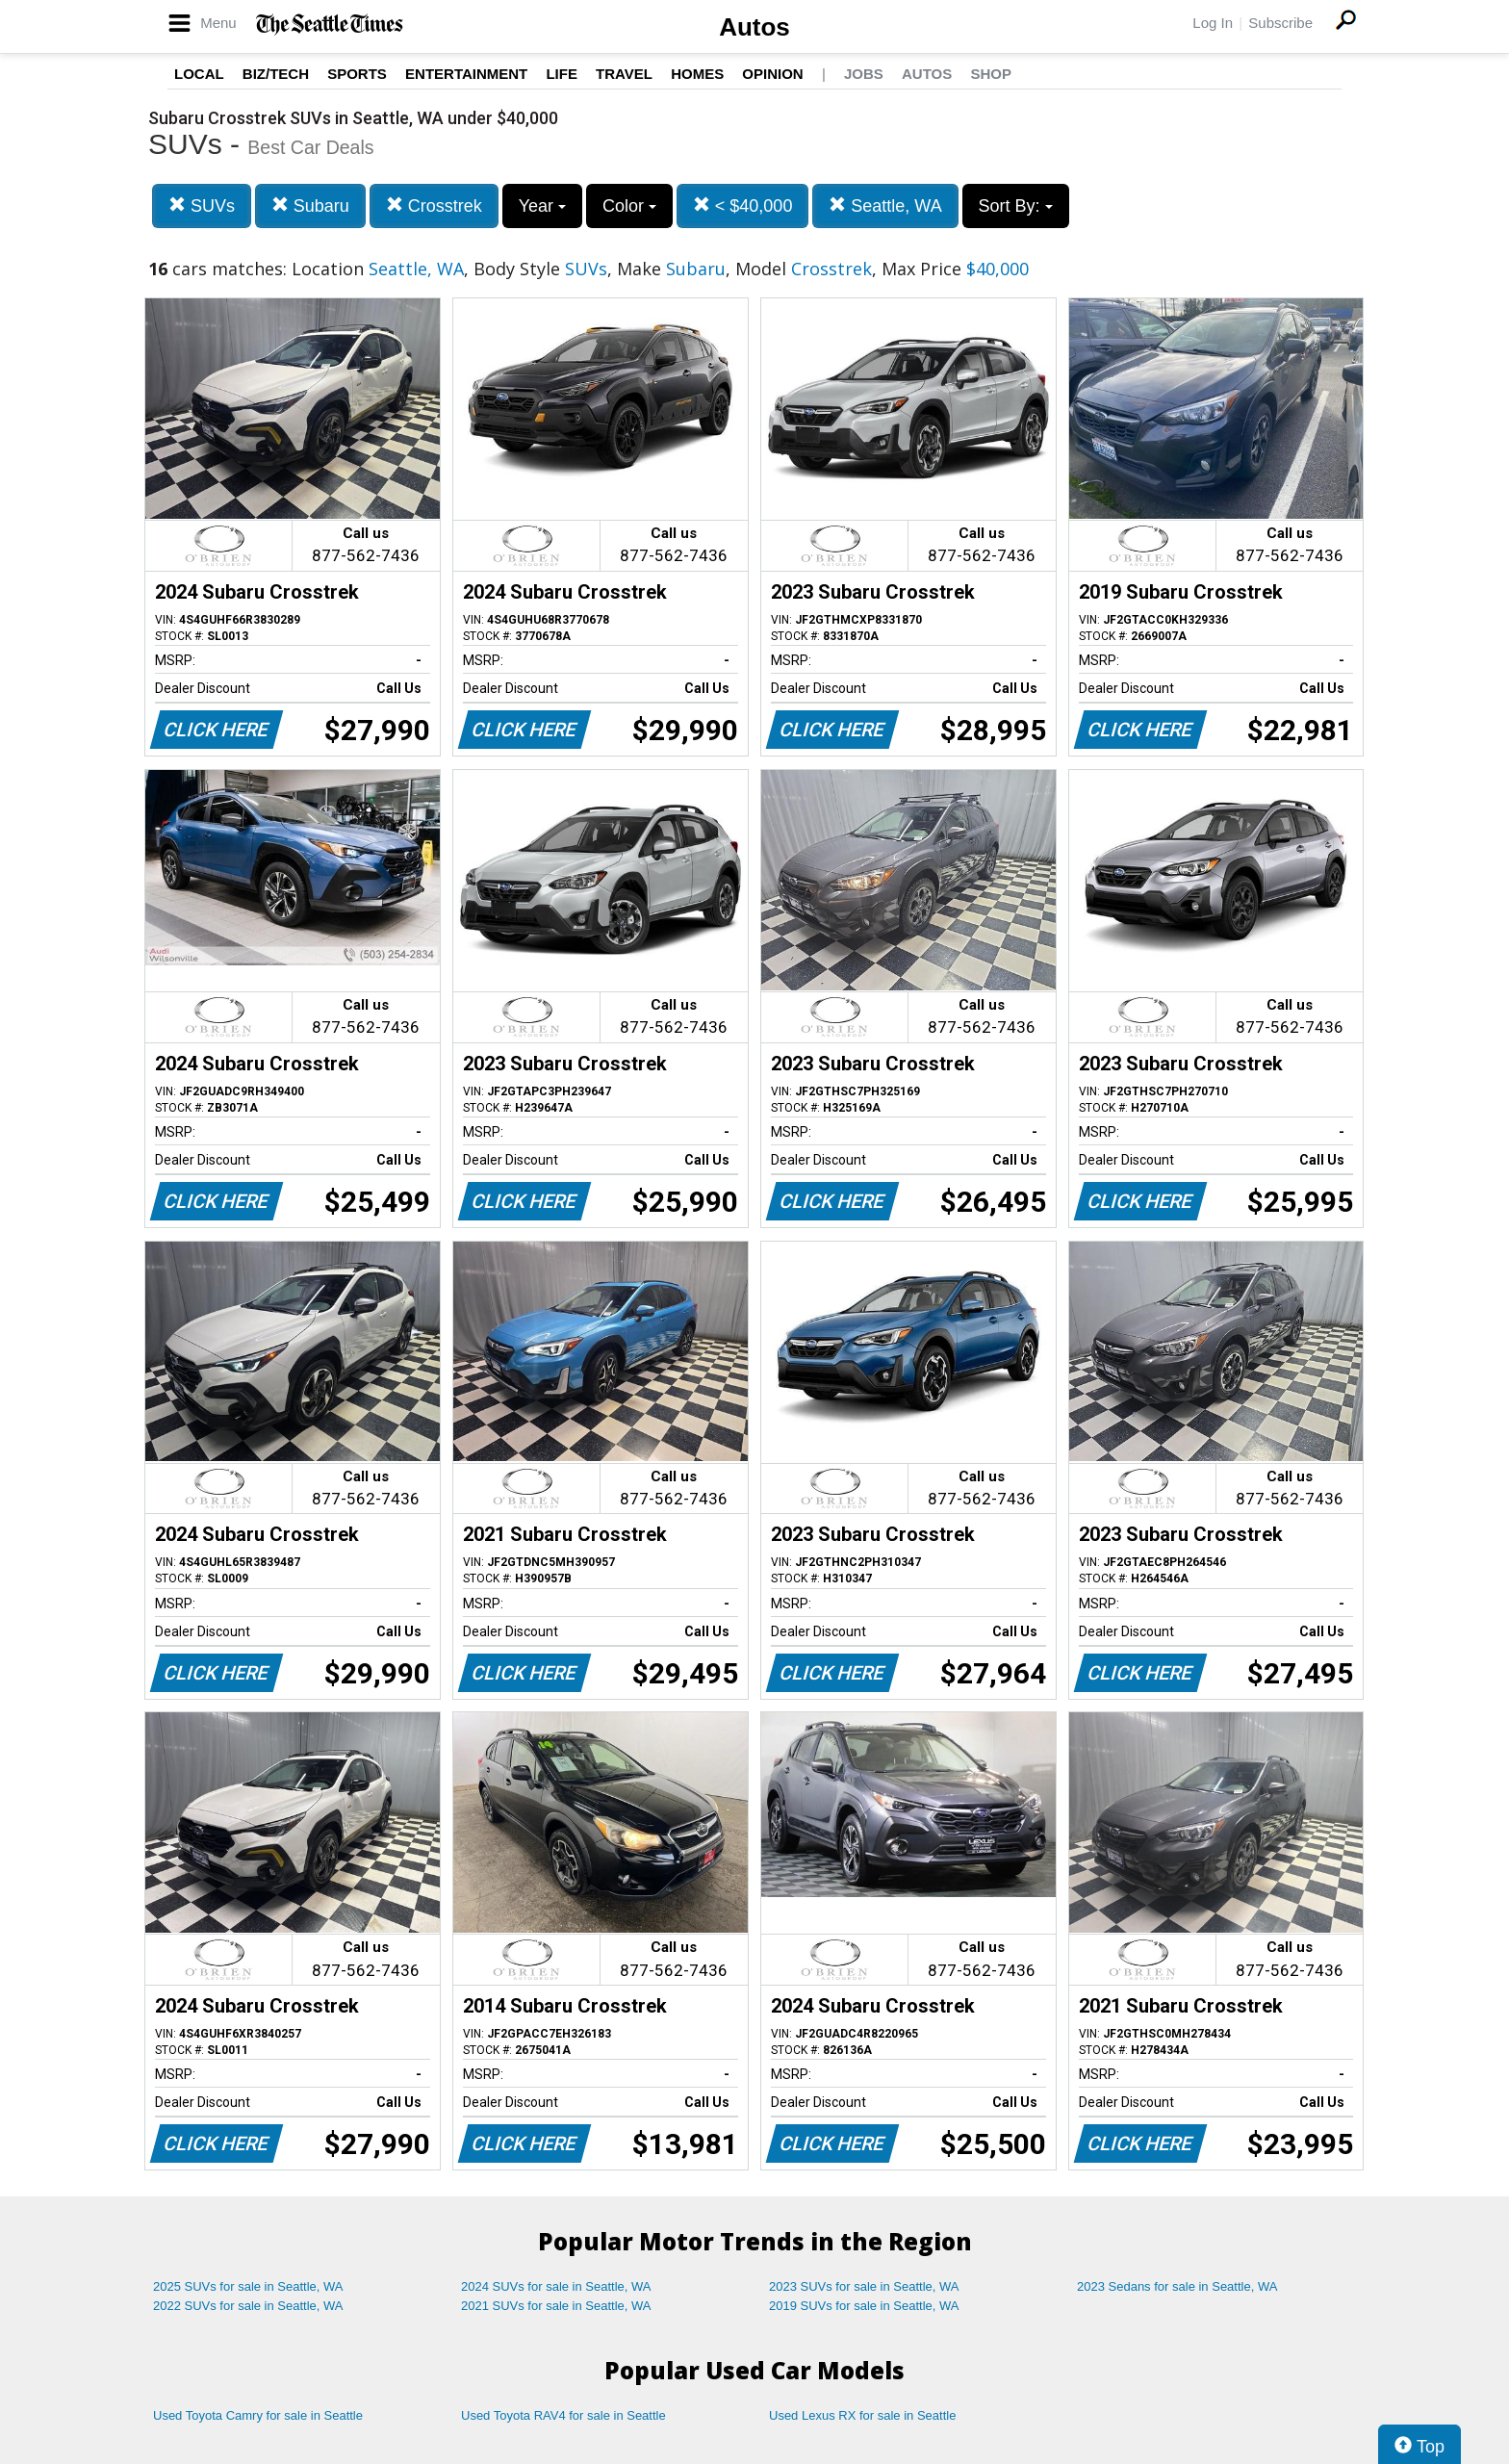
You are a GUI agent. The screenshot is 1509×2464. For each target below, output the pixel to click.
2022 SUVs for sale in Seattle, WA (248, 2305)
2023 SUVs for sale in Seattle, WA (864, 2286)
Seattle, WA (885, 205)
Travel (624, 73)
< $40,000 (743, 205)
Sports (357, 73)
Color (629, 206)
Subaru (310, 205)
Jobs (863, 73)
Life (561, 73)
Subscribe (1280, 22)
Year (542, 206)
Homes (697, 73)
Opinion (772, 73)
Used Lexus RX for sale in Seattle (862, 2415)
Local (199, 73)
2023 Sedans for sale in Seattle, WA (1177, 2286)
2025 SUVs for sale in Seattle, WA (248, 2286)
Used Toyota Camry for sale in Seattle (258, 2415)
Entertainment (466, 73)
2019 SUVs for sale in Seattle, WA (864, 2305)
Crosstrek (434, 205)
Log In (1212, 22)
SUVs (201, 205)
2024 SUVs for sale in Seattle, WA (556, 2286)
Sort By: (1016, 206)
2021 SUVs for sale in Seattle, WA (556, 2305)
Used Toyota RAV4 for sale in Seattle (563, 2415)
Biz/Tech (276, 73)
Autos (754, 27)
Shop (990, 73)
